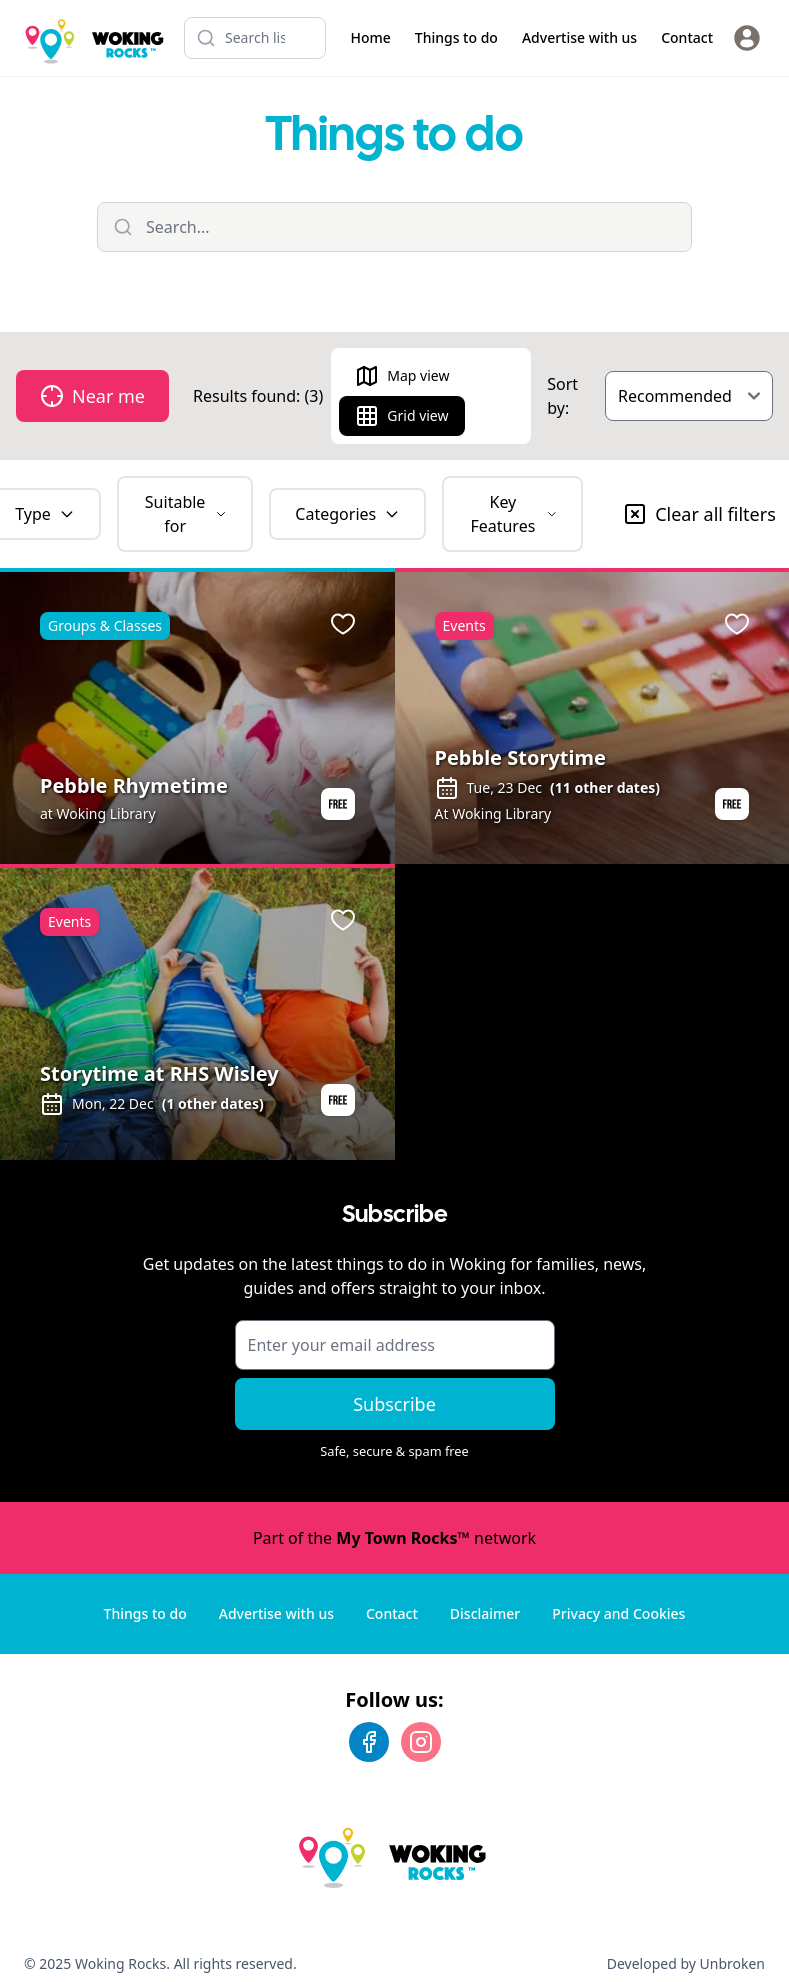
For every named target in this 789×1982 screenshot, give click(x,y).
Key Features (513, 514)
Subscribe (394, 1404)
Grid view (401, 416)
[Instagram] (421, 1742)
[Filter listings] (394, 227)
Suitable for (186, 514)
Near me (92, 396)
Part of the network (394, 1538)
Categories (347, 514)
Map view (402, 376)
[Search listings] (255, 38)
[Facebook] (369, 1742)
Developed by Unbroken (686, 1963)
